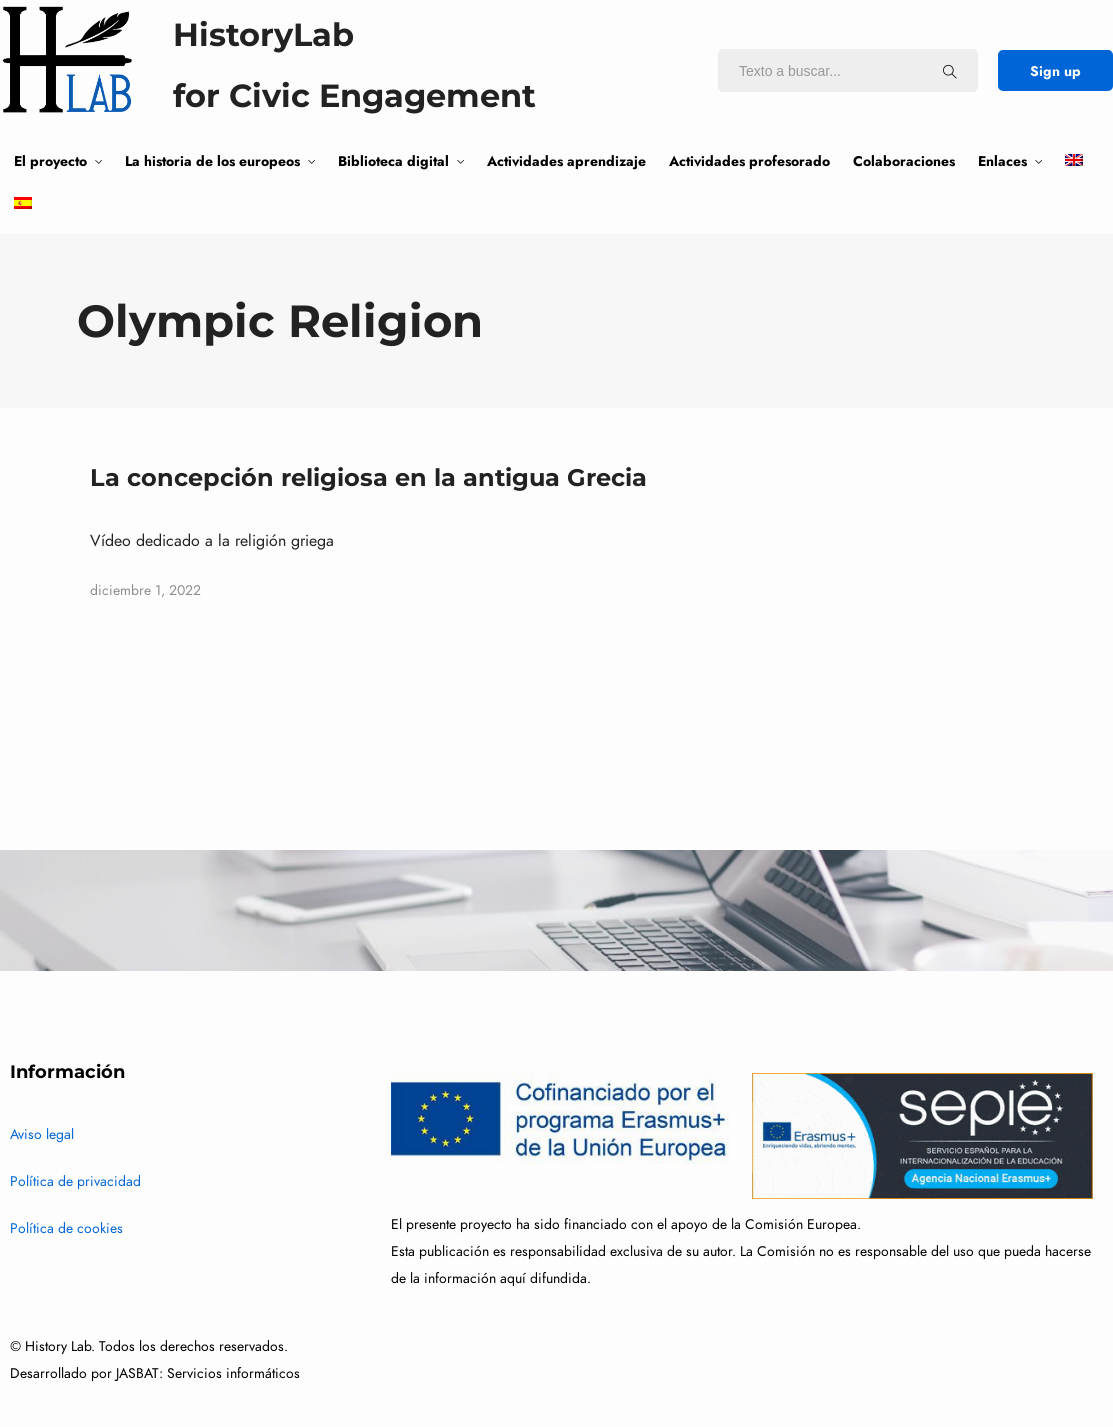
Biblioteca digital (393, 161)
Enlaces (1002, 161)
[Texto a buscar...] (950, 71)
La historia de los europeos (212, 161)
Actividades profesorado (749, 161)
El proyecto (50, 161)
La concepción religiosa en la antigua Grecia (368, 477)
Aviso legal (42, 1134)
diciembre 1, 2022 (145, 590)
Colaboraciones (904, 161)
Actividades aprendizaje (566, 161)
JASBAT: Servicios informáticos (208, 1373)
